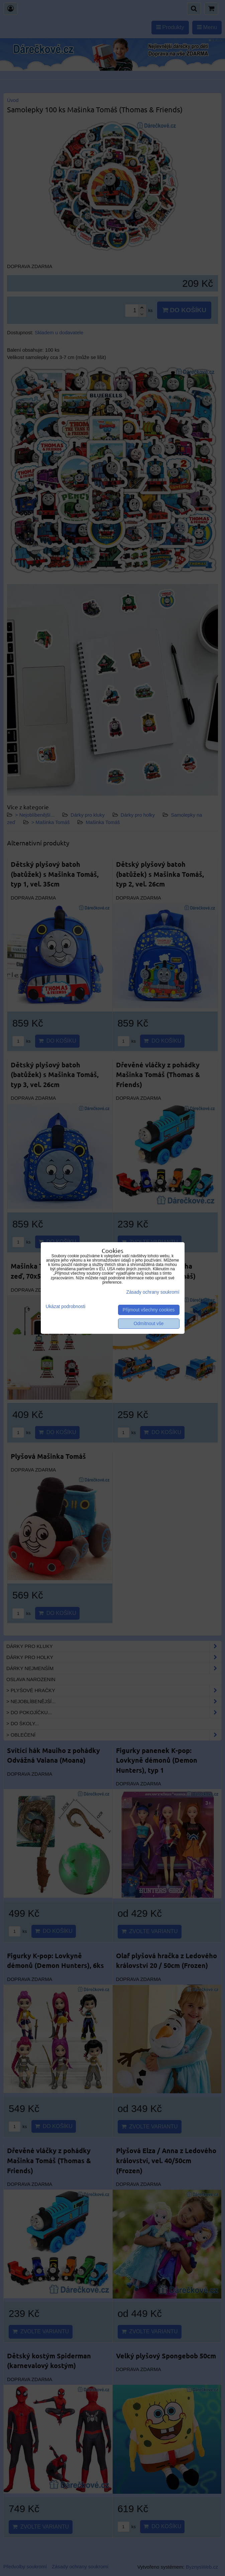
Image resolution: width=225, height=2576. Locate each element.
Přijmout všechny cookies (149, 1309)
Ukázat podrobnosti (66, 1306)
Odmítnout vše (149, 1323)
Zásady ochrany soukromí (153, 1292)
